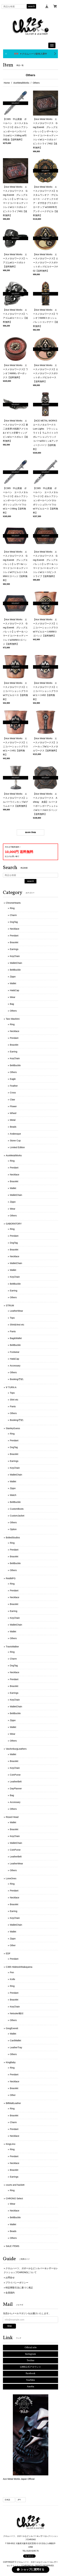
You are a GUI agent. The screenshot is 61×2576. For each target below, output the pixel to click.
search (31, 6)
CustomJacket (17, 1515)
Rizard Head (12, 1817)
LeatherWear (16, 1311)
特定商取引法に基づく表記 (19, 2287)
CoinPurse (15, 1774)
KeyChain (15, 956)
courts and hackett (15, 2185)
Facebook (30, 2373)
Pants (13, 1331)
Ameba (30, 2386)
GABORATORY (14, 1223)
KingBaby (11, 2062)
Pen (12, 1972)
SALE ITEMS (12, 2246)
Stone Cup (15, 1140)
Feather (14, 1085)
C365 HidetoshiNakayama (19, 1967)
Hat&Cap (14, 990)
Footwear (14, 1352)
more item (30, 832)
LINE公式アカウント (30, 2367)
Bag (12, 1004)
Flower (13, 1106)
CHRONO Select (14, 2198)
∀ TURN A (11, 1387)
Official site (31, 2347)
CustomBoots (17, 1509)
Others (13, 1010)
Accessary (15, 1365)
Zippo (13, 976)
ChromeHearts (13, 903)
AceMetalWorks (21, 83)
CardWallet (15, 2040)
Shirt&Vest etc (17, 1324)
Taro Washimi (13, 1019)
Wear (12, 997)
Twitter (30, 2360)
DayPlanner (16, 1788)
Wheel (13, 1113)
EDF (8, 1953)
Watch (13, 1495)
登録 (9, 2326)
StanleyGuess (13, 1428)
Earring (13, 1051)
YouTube (30, 2380)
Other (13, 1945)
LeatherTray (16, 2047)
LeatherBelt (16, 1781)
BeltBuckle (15, 969)
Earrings (14, 949)
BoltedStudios (13, 1537)
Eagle (13, 1079)
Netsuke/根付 (16, 2013)
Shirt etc (14, 1399)
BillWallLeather (13, 2103)
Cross (13, 1092)
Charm (13, 915)
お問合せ (10, 2277)
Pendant (14, 935)
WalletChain (16, 963)
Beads (13, 1126)
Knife (12, 1979)
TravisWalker (12, 1646)
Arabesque (15, 1133)
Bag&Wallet (16, 1338)
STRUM (10, 1305)
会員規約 (10, 2292)
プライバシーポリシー (17, 2282)
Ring (12, 908)
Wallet (13, 983)
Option (13, 1529)
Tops (12, 1318)
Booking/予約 (16, 1379)
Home (7, 83)
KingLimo (10, 2144)
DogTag (14, 922)
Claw (12, 1099)
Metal (12, 1120)
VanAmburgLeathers (16, 1749)
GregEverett (12, 2028)
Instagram (30, 2354)
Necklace (14, 928)
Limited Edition (17, 1147)
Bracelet (14, 942)
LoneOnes (11, 1878)
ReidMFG (11, 1578)
